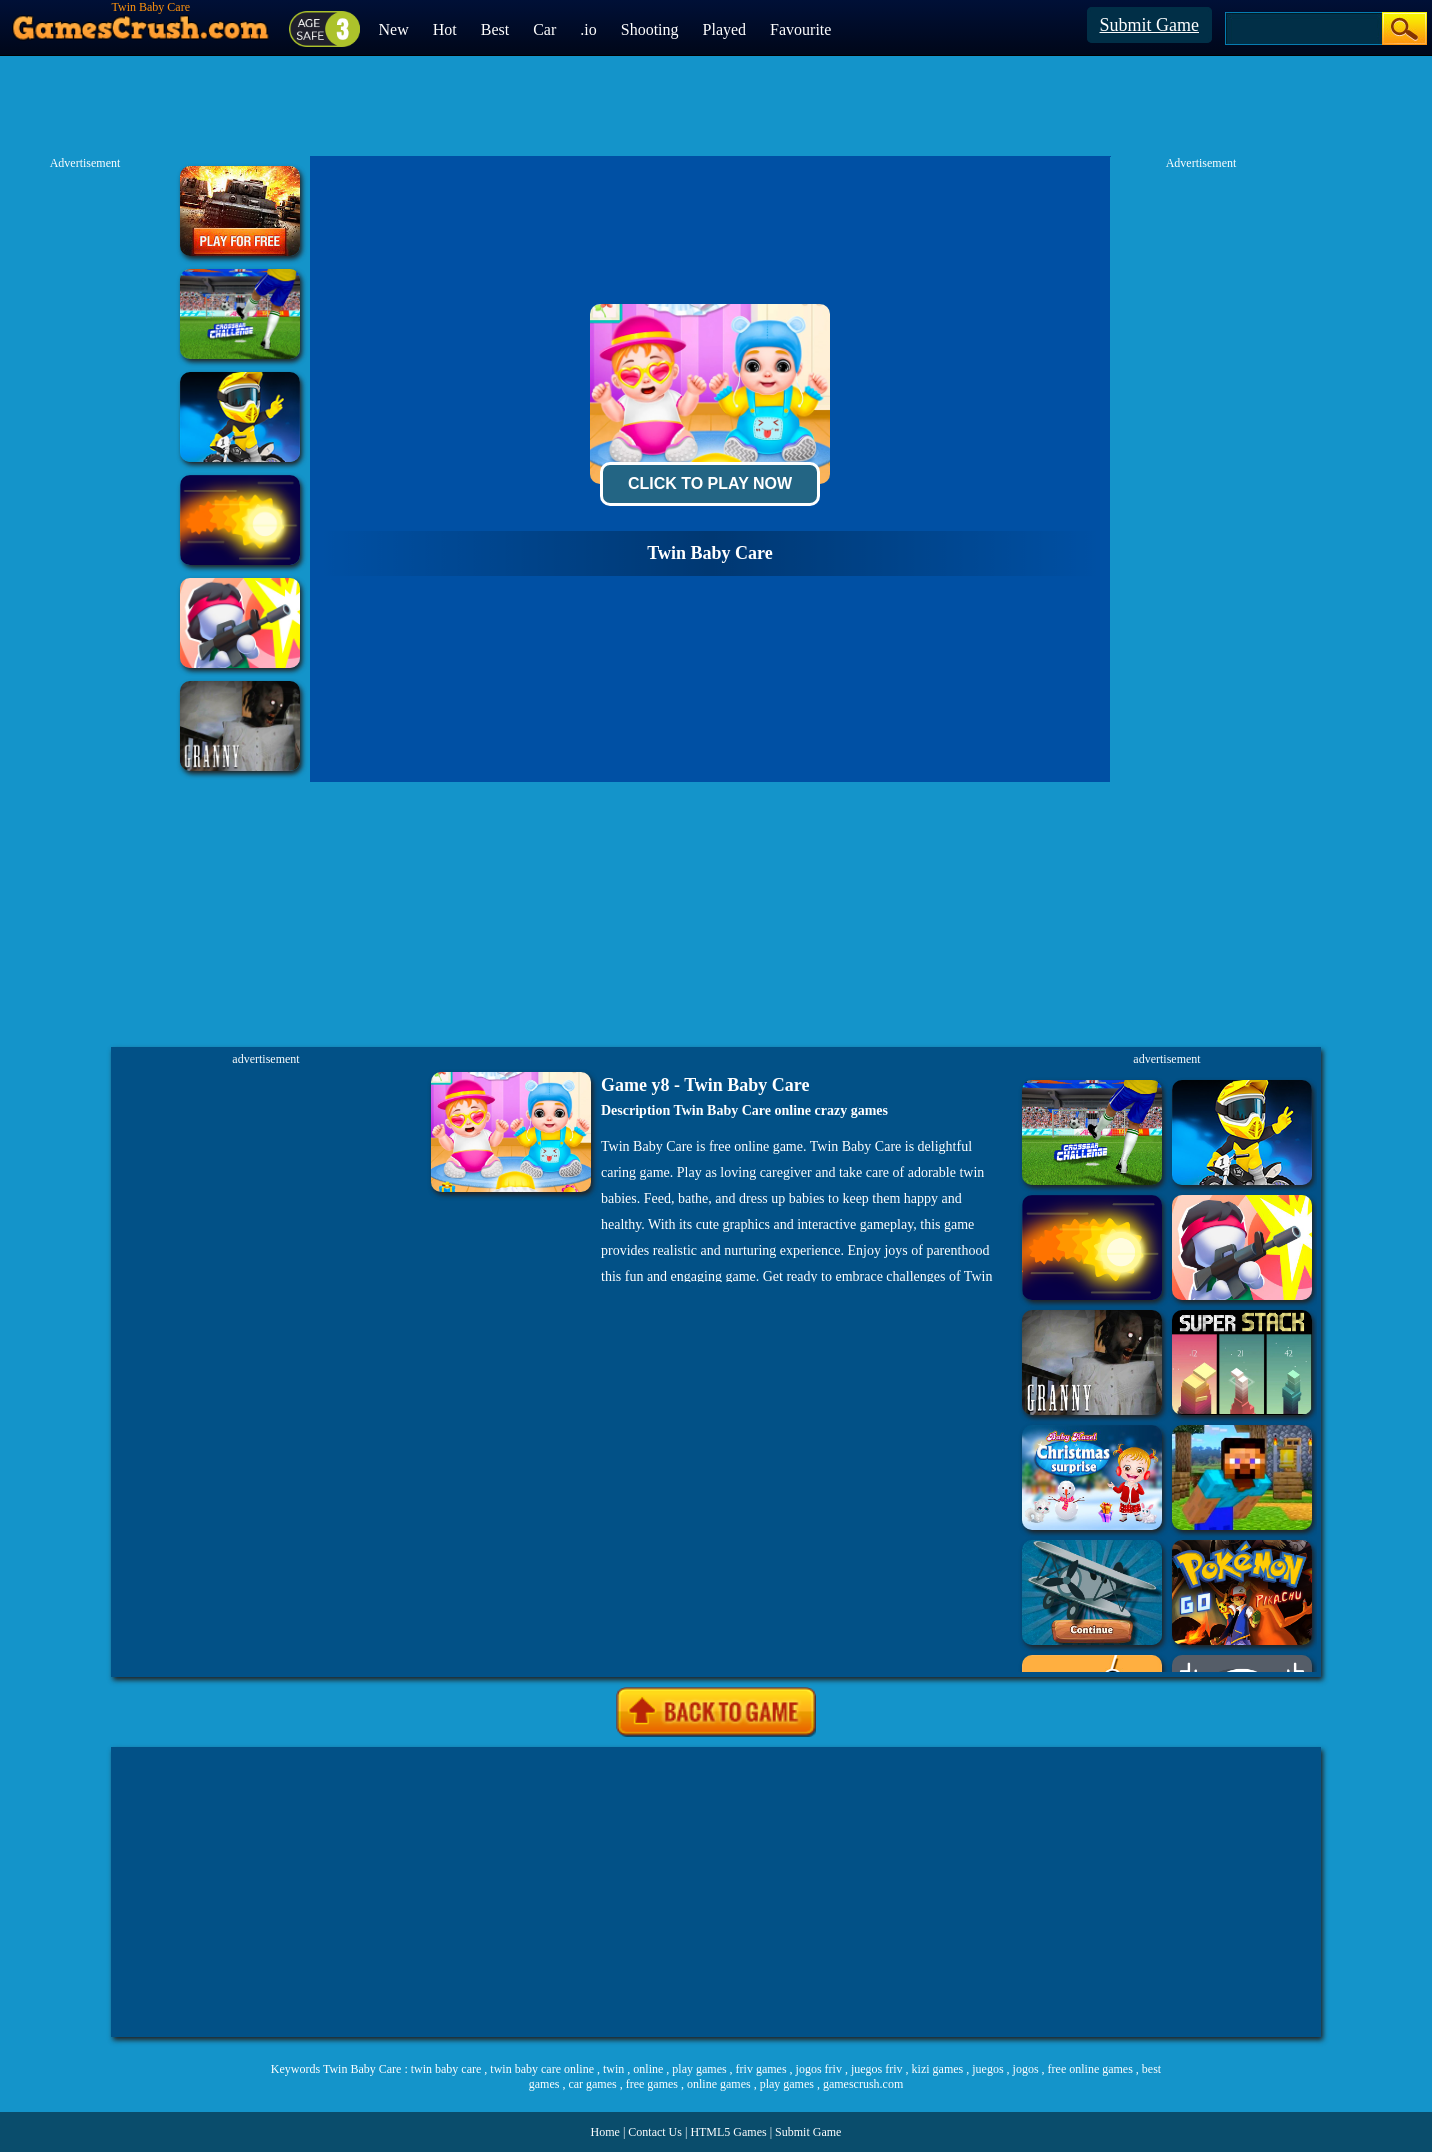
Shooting (650, 29)
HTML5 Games (728, 2132)
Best (495, 29)
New (394, 29)
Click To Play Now (710, 483)
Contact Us (655, 2132)
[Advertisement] (716, 1892)
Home (605, 2132)
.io (588, 29)
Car (544, 29)
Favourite (800, 29)
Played (725, 29)
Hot (445, 29)
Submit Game (1150, 25)
